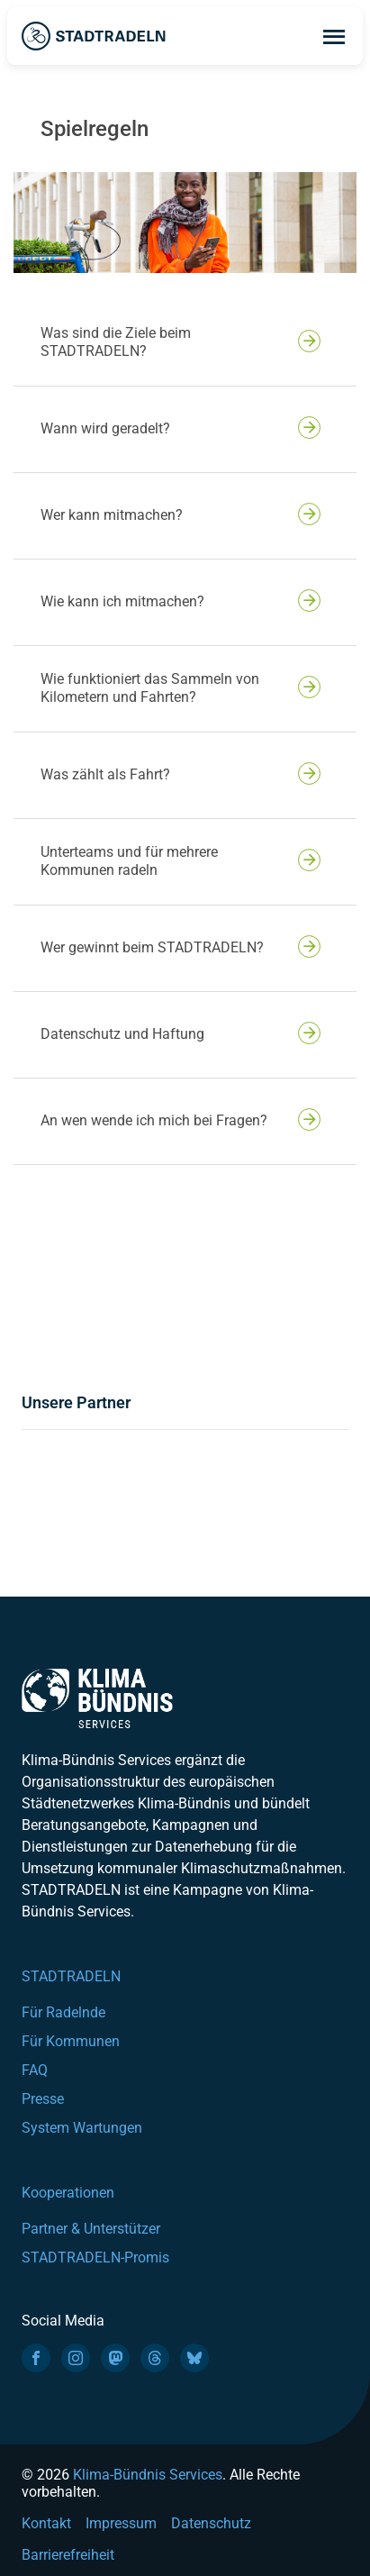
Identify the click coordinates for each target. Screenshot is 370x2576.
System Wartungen (82, 2127)
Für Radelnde (63, 2012)
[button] (185, 343)
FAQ (35, 2070)
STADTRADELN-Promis (95, 2257)
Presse (43, 2098)
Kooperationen (68, 2192)
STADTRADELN (71, 1976)
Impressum (121, 2523)
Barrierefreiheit (68, 2554)
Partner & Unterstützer (91, 2228)
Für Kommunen (71, 2041)
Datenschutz (211, 2523)
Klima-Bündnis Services (147, 2474)
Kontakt (46, 2523)
